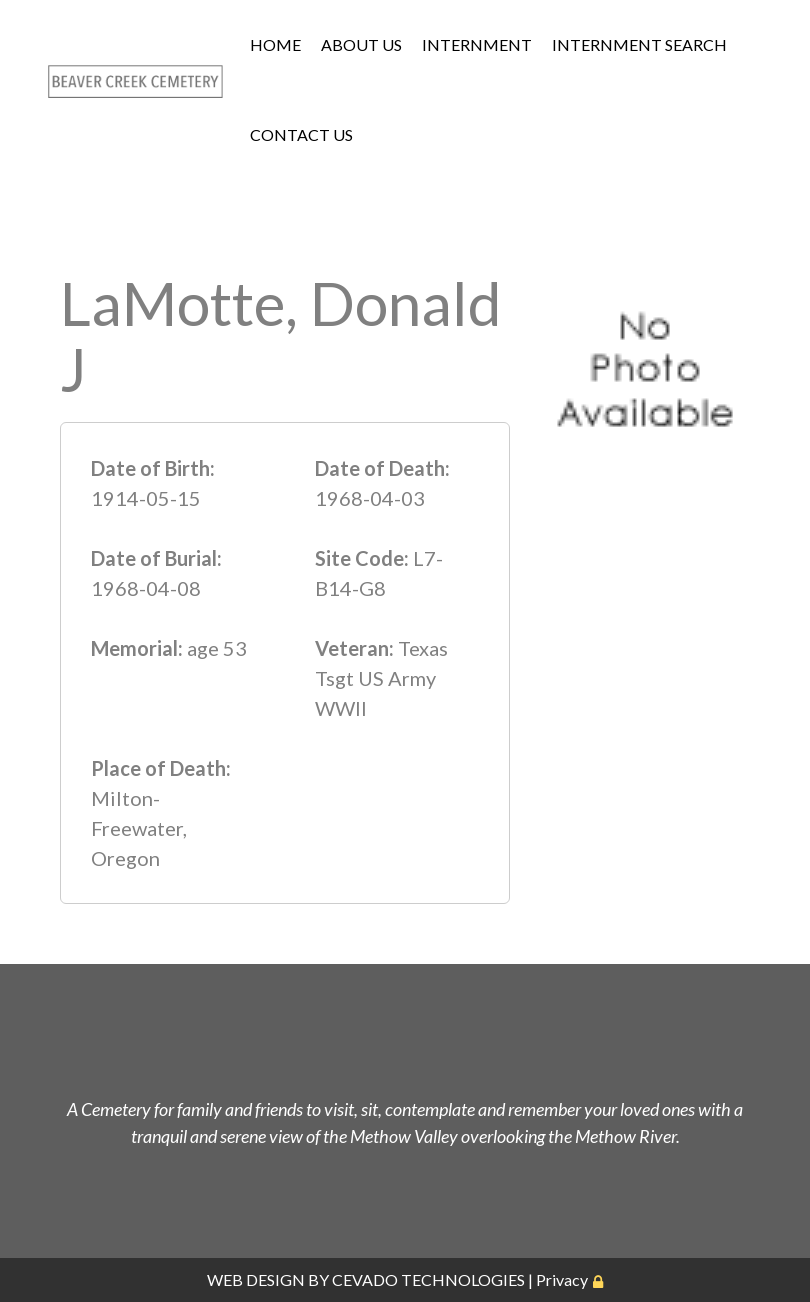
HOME (275, 44)
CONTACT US (301, 134)
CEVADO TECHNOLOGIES (428, 1279)
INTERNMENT (477, 44)
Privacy (562, 1279)
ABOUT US (361, 44)
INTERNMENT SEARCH (639, 44)
